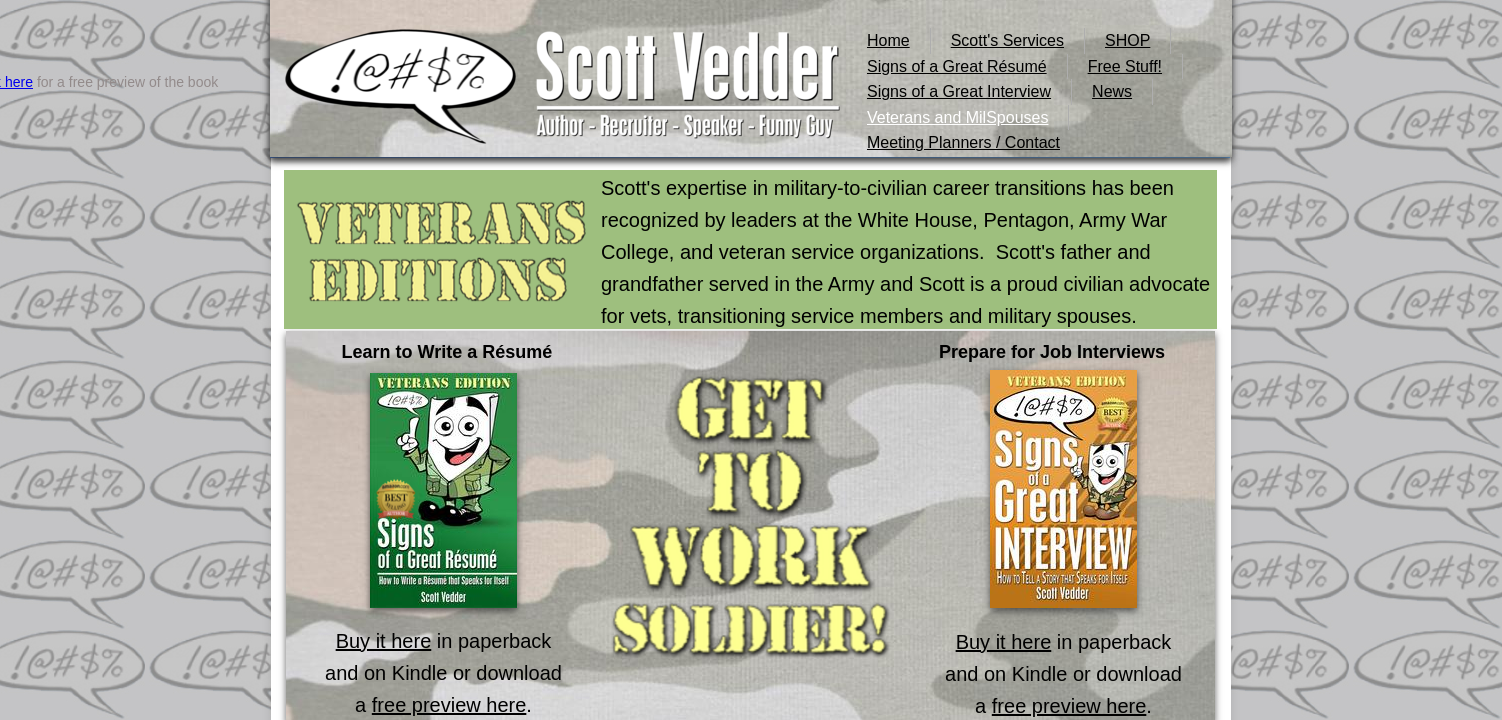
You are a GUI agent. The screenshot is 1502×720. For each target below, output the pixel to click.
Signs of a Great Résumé (957, 66)
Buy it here (384, 641)
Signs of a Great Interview (959, 91)
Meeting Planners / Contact (963, 142)
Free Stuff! (1125, 66)
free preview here (449, 705)
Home (888, 40)
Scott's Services (1007, 40)
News (1112, 91)
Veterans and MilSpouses (957, 117)
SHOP (1127, 40)
